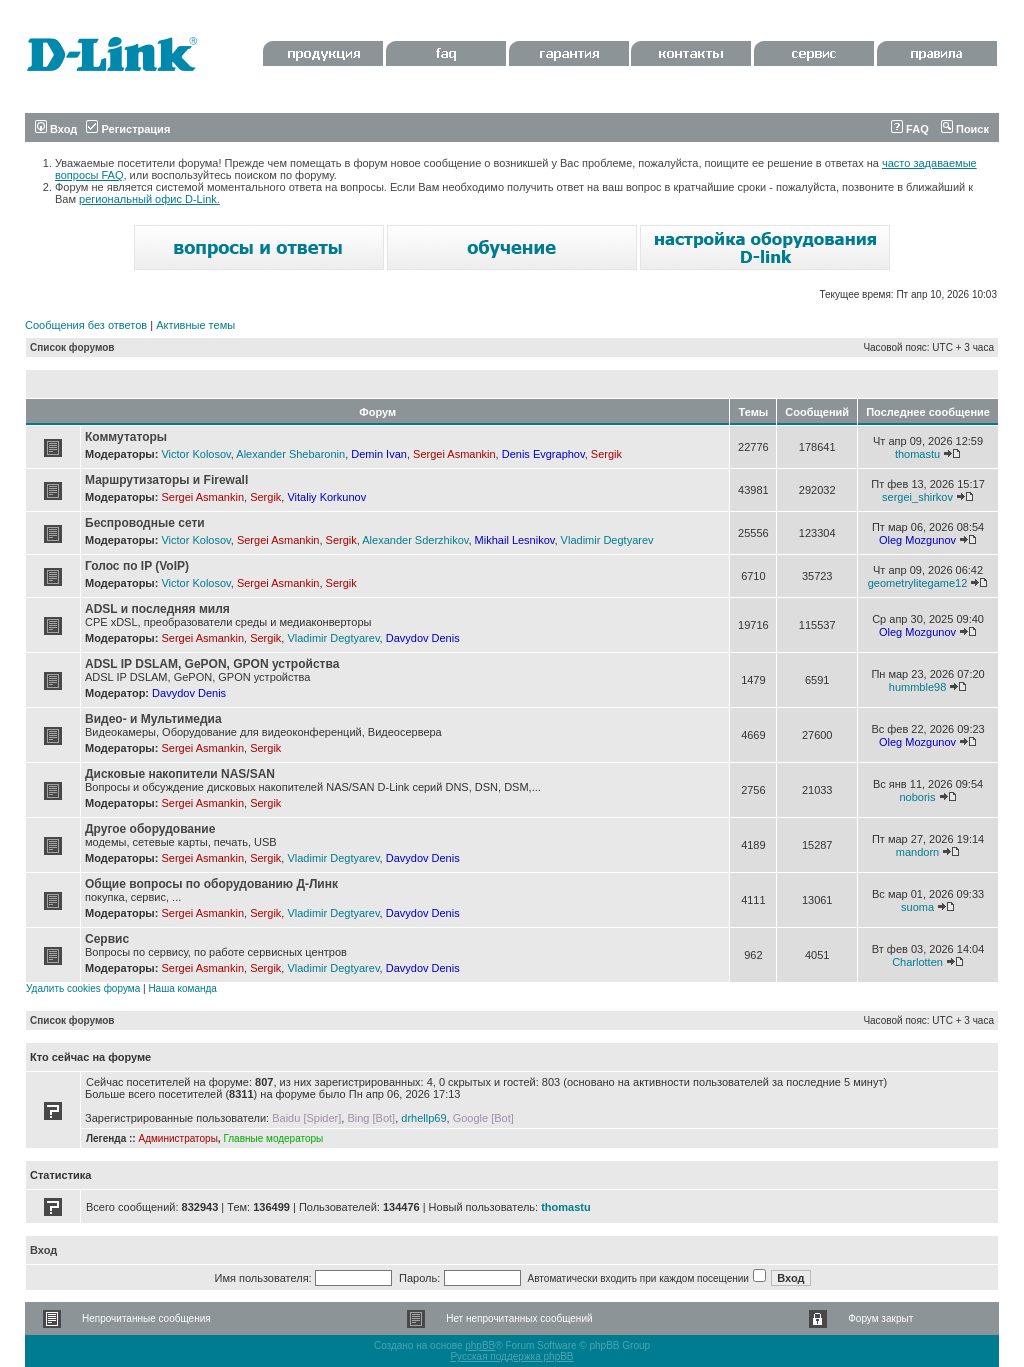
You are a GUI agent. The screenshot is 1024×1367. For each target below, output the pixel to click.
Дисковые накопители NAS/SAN (180, 774)
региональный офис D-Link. (149, 199)
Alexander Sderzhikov (415, 540)
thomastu (917, 454)
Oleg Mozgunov (917, 540)
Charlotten (917, 962)
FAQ (910, 129)
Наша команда (182, 988)
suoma (917, 907)
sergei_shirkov (917, 497)
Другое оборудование (150, 829)
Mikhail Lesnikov (515, 540)
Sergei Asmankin (454, 454)
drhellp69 (423, 1118)
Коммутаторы (126, 437)
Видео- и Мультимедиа (153, 719)
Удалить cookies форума (83, 988)
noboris (917, 797)
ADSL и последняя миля (157, 609)
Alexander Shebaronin (290, 454)
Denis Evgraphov (543, 454)
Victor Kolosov (195, 454)
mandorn (917, 852)
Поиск (965, 129)
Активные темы (195, 325)
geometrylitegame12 (918, 583)
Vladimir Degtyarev (607, 540)
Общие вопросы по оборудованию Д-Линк (211, 884)
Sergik (606, 454)
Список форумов (72, 347)
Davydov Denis (423, 638)
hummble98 (917, 687)
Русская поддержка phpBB (511, 1356)
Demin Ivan (379, 454)
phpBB (480, 1345)
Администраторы (177, 1138)
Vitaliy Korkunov (326, 497)
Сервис (107, 939)
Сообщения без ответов (86, 325)
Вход (56, 129)
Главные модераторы (273, 1138)
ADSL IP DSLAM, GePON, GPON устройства (212, 664)
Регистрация (128, 129)
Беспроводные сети (145, 523)
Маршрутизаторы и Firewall (166, 480)
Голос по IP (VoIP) (137, 566)
